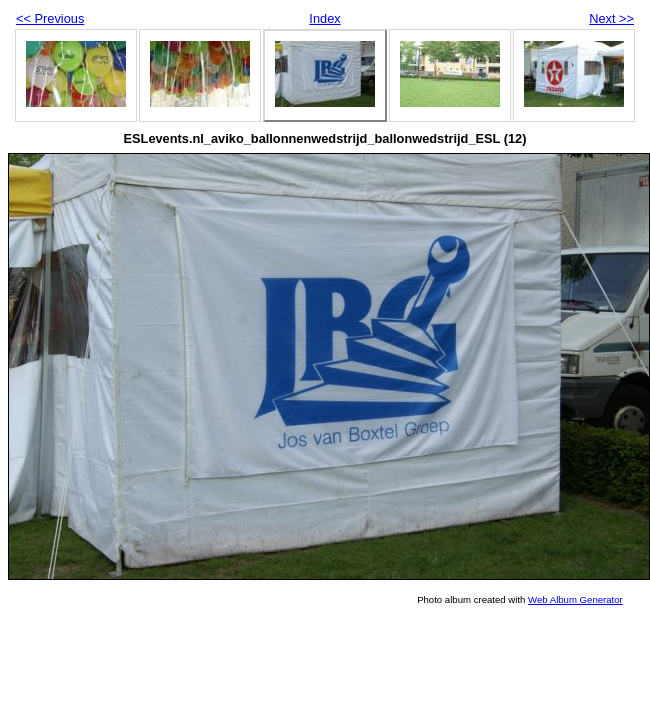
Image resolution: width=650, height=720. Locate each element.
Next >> (611, 18)
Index (324, 18)
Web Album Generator (575, 599)
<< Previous (50, 18)
